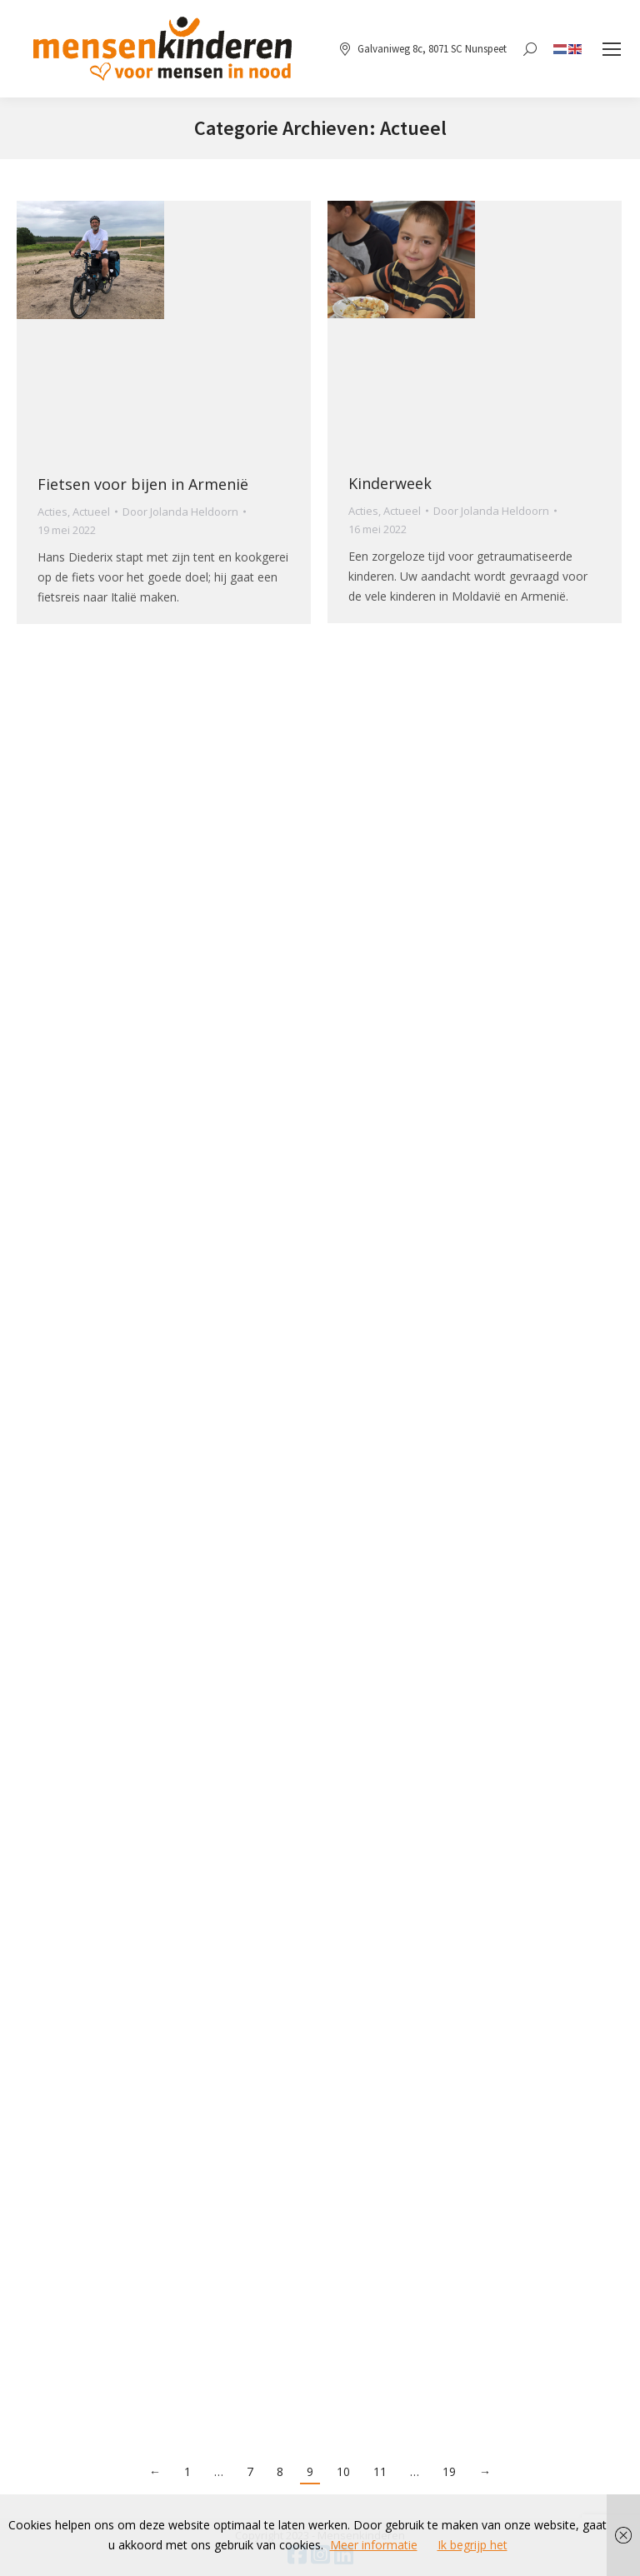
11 (380, 2471)
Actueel (91, 511)
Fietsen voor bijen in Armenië (143, 484)
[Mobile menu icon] (611, 49)
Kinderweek (390, 483)
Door (180, 511)
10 (343, 2471)
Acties (53, 511)
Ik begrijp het (473, 2545)
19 (449, 2471)
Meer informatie (374, 2545)
